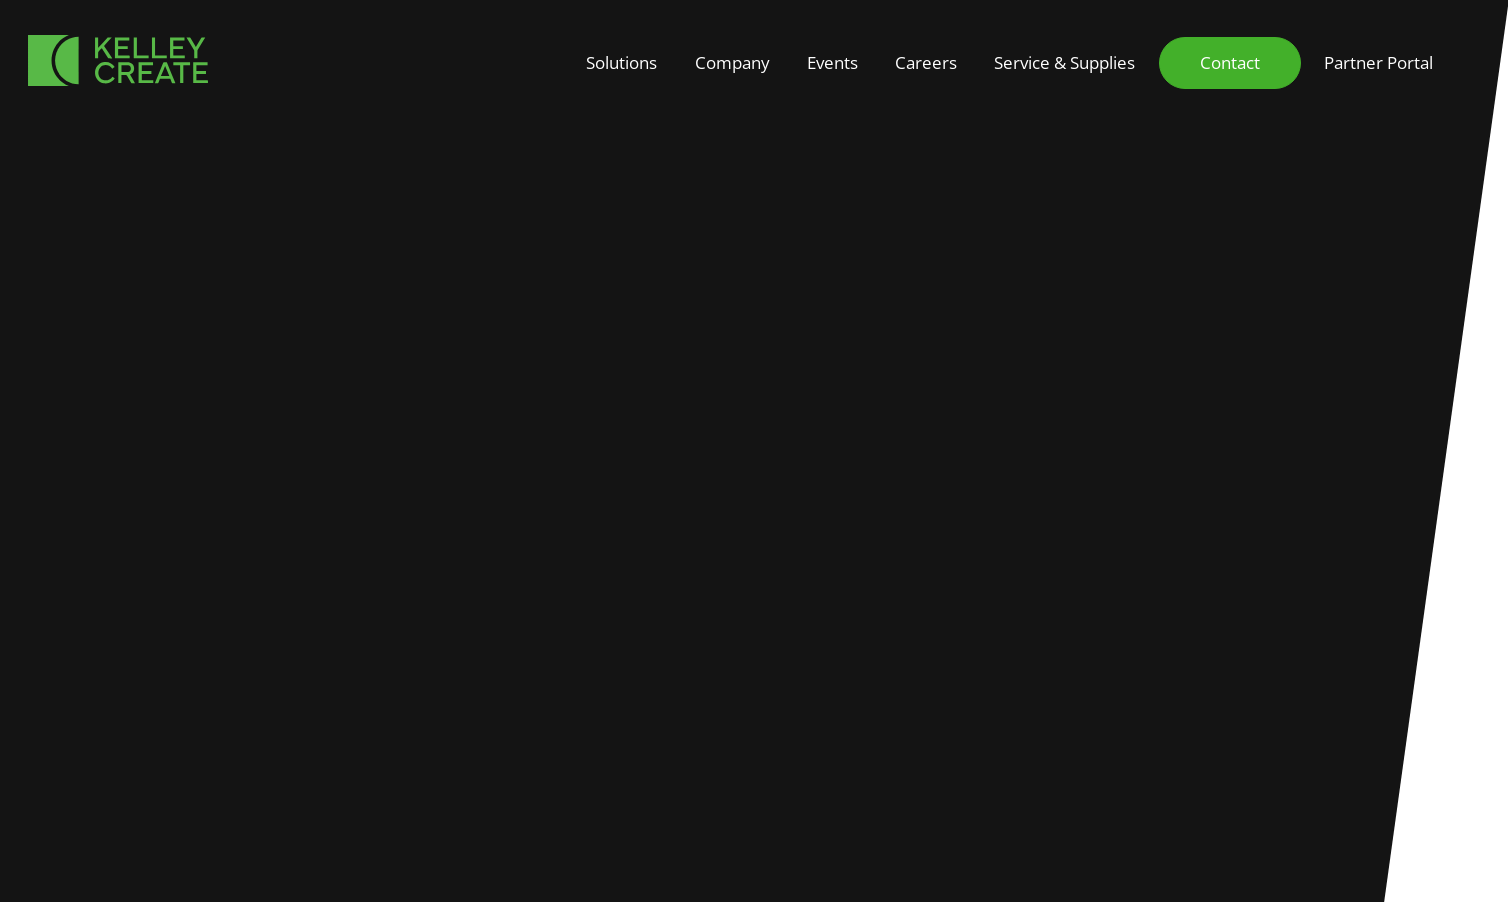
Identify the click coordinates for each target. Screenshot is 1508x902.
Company (732, 62)
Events (832, 62)
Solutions (621, 62)
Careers (926, 62)
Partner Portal (1378, 62)
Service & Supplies (1064, 62)
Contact (1230, 62)
